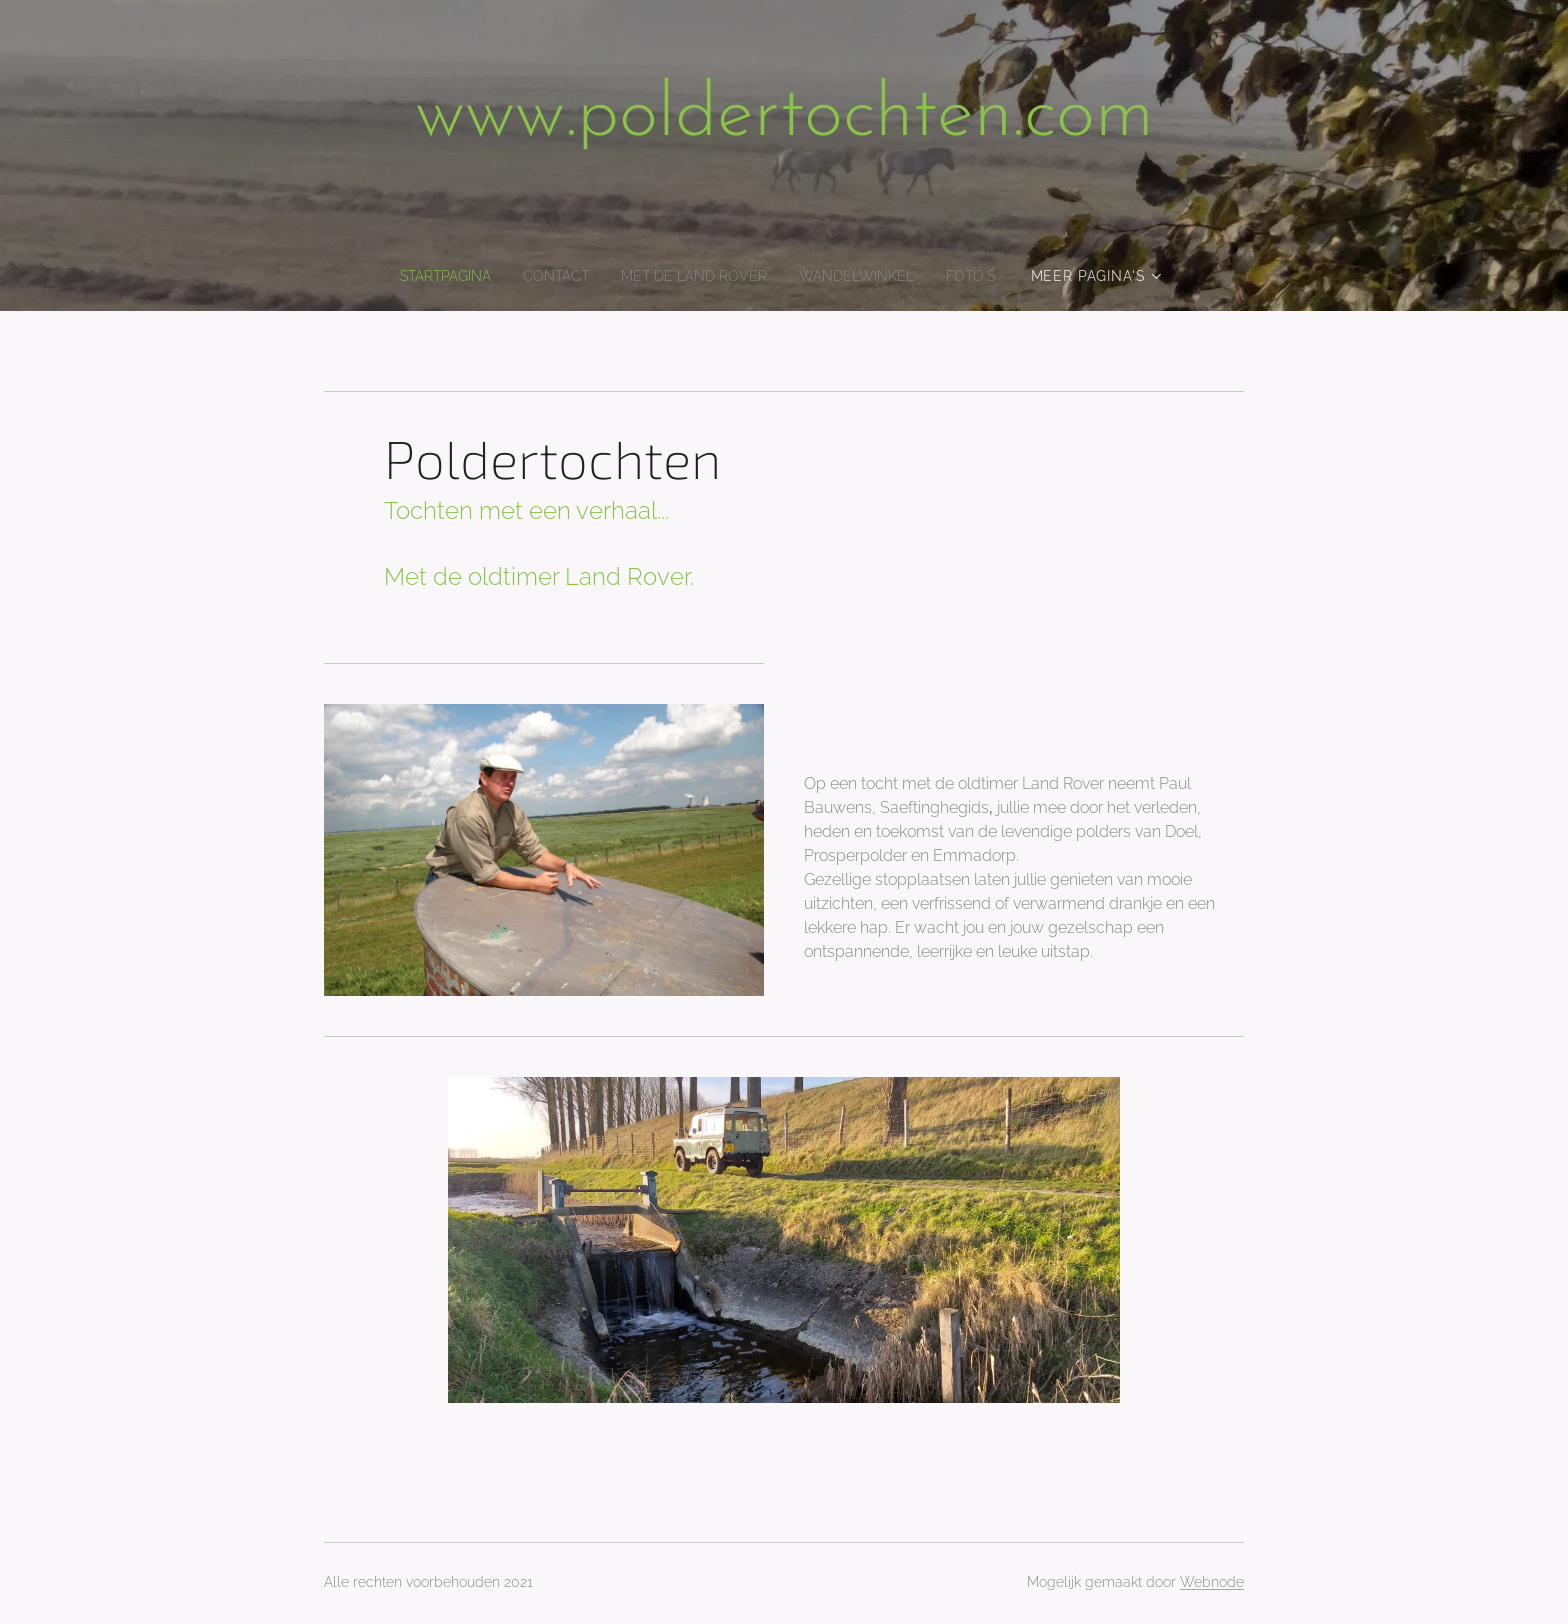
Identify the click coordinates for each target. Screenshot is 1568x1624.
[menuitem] (433, 276)
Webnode (1212, 1582)
